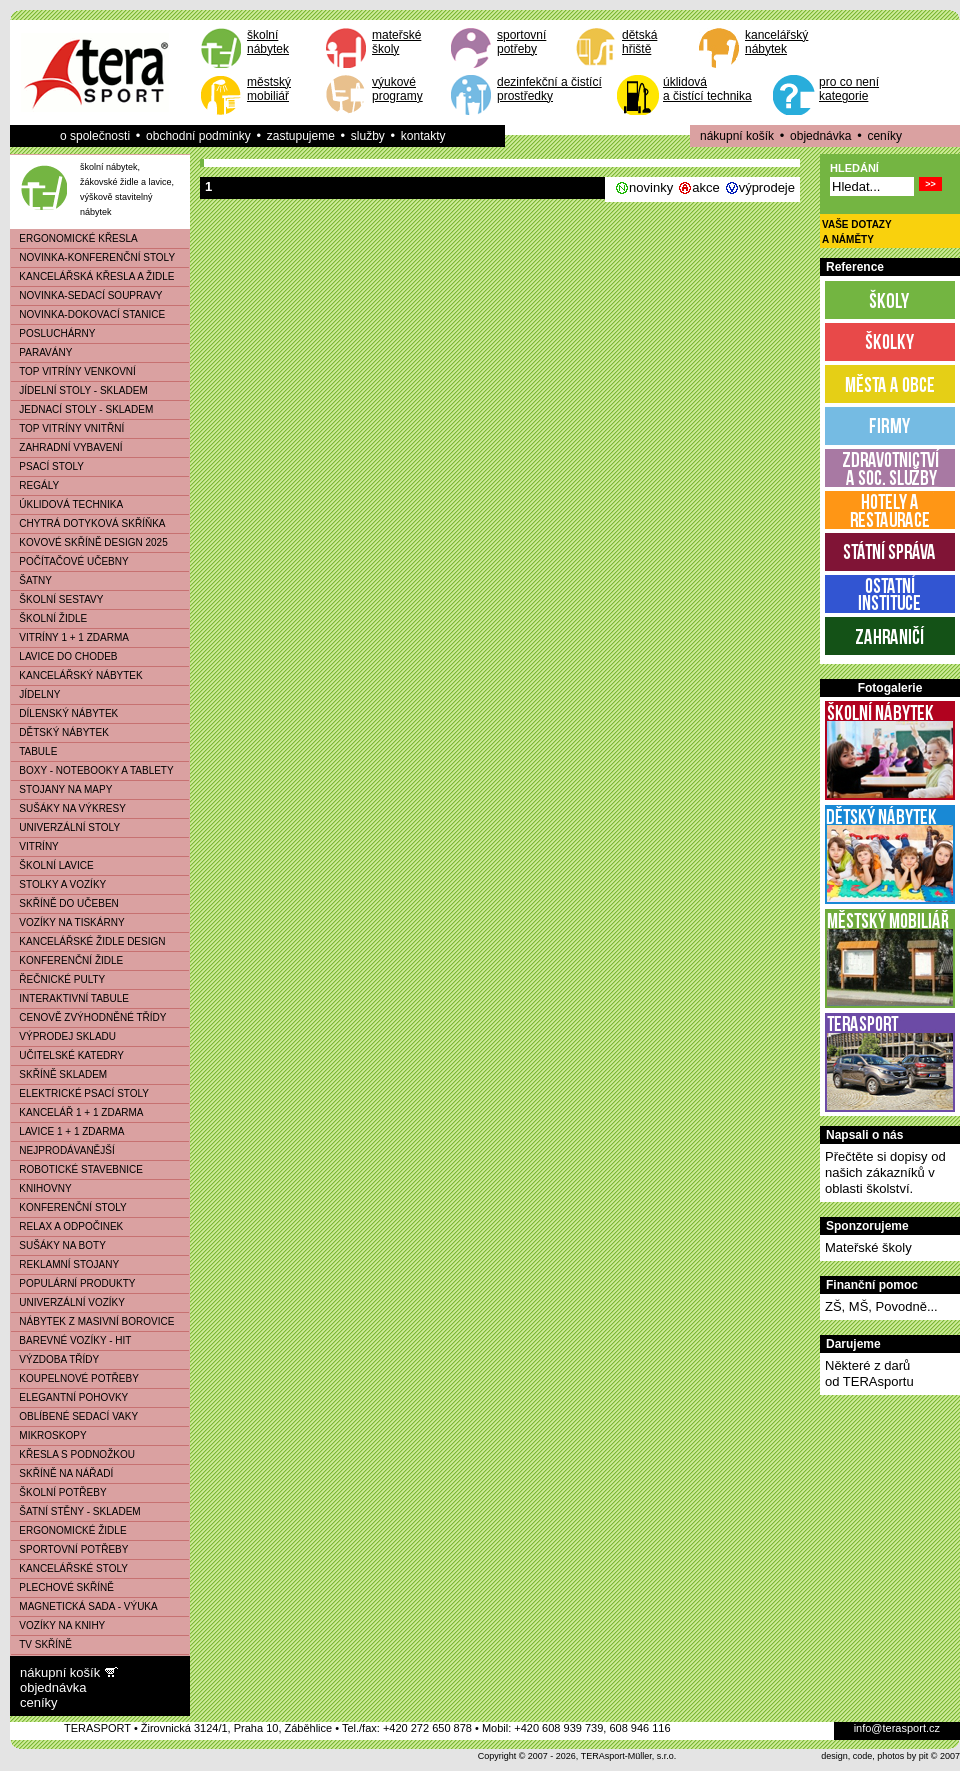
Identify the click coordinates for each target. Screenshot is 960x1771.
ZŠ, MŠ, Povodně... (881, 1306)
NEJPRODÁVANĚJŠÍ (63, 1150)
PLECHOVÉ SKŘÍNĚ (62, 1587)
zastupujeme (301, 136)
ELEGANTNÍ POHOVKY (69, 1397)
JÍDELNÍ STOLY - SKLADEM (79, 390)
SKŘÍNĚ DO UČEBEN (65, 903)
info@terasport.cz (897, 1728)
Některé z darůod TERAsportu (869, 1373)
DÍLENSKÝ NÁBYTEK (64, 713)
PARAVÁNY (41, 352)
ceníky (884, 136)
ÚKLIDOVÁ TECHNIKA (67, 504)
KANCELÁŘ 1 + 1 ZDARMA (77, 1112)
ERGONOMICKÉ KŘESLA (74, 238)
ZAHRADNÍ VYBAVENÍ (67, 447)
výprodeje (767, 187)
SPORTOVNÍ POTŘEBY (69, 1549)
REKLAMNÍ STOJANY (65, 1264)
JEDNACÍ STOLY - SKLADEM (82, 409)
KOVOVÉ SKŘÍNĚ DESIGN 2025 (89, 542)
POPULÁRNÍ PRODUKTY (73, 1283)
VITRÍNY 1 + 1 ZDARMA (70, 637)
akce (705, 187)
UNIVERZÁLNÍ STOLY (65, 827)
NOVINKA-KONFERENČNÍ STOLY (93, 257)
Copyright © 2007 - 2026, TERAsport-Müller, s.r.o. (577, 1756)
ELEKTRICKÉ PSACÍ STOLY (80, 1093)
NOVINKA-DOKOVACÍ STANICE (88, 314)
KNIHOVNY (41, 1188)
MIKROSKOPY (49, 1435)
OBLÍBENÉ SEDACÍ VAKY (74, 1416)
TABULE (34, 751)
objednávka (820, 136)
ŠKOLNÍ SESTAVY (57, 599)
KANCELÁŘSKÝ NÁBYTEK (77, 675)
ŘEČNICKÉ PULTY (58, 979)
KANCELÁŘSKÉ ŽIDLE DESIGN (88, 941)
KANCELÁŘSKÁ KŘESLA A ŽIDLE (92, 276)
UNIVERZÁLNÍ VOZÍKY (68, 1302)
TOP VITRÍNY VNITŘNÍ (67, 428)
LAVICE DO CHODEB (64, 656)
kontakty (423, 136)
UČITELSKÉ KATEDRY (67, 1055)
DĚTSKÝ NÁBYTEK (60, 732)
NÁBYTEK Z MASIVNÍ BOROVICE (92, 1321)
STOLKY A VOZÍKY (58, 884)
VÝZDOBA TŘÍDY (55, 1359)
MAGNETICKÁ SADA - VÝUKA (84, 1606)
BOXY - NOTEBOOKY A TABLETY (92, 770)
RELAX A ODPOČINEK (67, 1226)
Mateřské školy (868, 1247)
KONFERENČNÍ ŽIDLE (67, 960)
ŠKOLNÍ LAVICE (52, 865)
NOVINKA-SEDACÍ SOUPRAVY (87, 295)
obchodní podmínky (198, 136)
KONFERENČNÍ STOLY (69, 1207)
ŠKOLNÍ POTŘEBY (59, 1492)
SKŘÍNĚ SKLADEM (59, 1074)
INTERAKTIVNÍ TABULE (70, 998)
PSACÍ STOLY (47, 466)
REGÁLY (35, 485)
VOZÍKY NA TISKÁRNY (68, 922)
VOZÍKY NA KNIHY (58, 1625)
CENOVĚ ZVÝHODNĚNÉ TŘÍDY (88, 1017)
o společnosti (95, 136)
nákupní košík (737, 136)
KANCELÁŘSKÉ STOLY (69, 1568)
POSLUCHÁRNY (53, 333)
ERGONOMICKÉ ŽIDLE (69, 1530)
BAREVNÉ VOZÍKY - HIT (71, 1340)
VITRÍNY (35, 846)
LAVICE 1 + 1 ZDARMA (67, 1131)
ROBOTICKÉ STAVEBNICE (77, 1169)
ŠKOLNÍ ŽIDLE (49, 618)
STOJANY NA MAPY (61, 789)
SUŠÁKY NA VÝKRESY (68, 808)
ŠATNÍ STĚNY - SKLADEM (76, 1511)
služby (368, 136)
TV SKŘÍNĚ (41, 1644)
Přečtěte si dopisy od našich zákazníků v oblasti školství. (885, 1172)
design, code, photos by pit (874, 1756)
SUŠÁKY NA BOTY (58, 1245)
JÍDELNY (35, 694)
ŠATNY (31, 580)
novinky (651, 187)
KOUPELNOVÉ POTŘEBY (75, 1378)
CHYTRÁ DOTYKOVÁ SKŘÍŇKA (88, 523)
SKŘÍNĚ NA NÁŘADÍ (62, 1473)
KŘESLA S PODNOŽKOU (73, 1454)
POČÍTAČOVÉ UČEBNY (70, 561)
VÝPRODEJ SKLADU (63, 1036)
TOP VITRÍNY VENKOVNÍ (73, 371)
